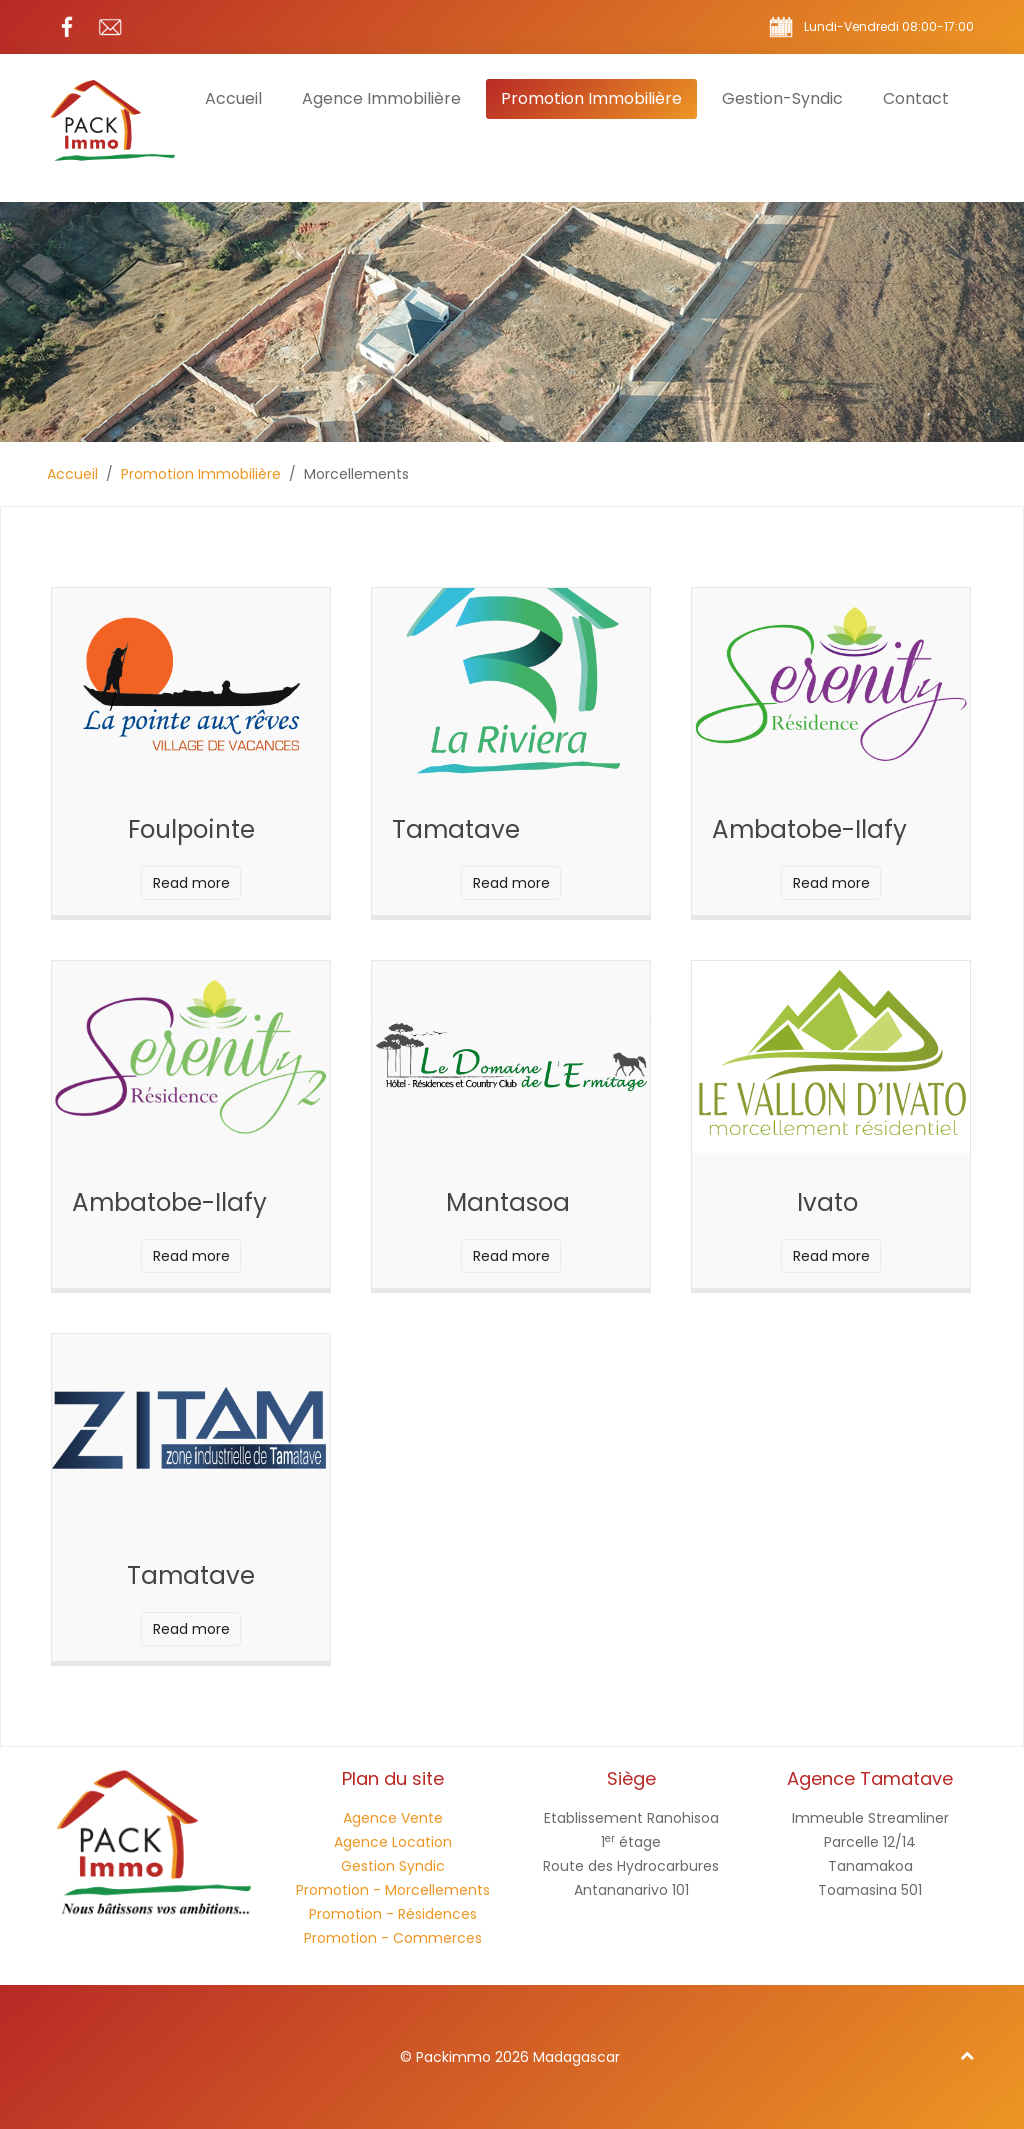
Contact (916, 98)
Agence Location (393, 1842)
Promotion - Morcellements (393, 1890)
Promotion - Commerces (393, 1938)
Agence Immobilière (381, 98)
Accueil (233, 98)
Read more (191, 883)
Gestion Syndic (393, 1866)
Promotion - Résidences (393, 1914)
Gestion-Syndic (782, 98)
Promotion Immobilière (591, 98)
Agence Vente (393, 1818)
